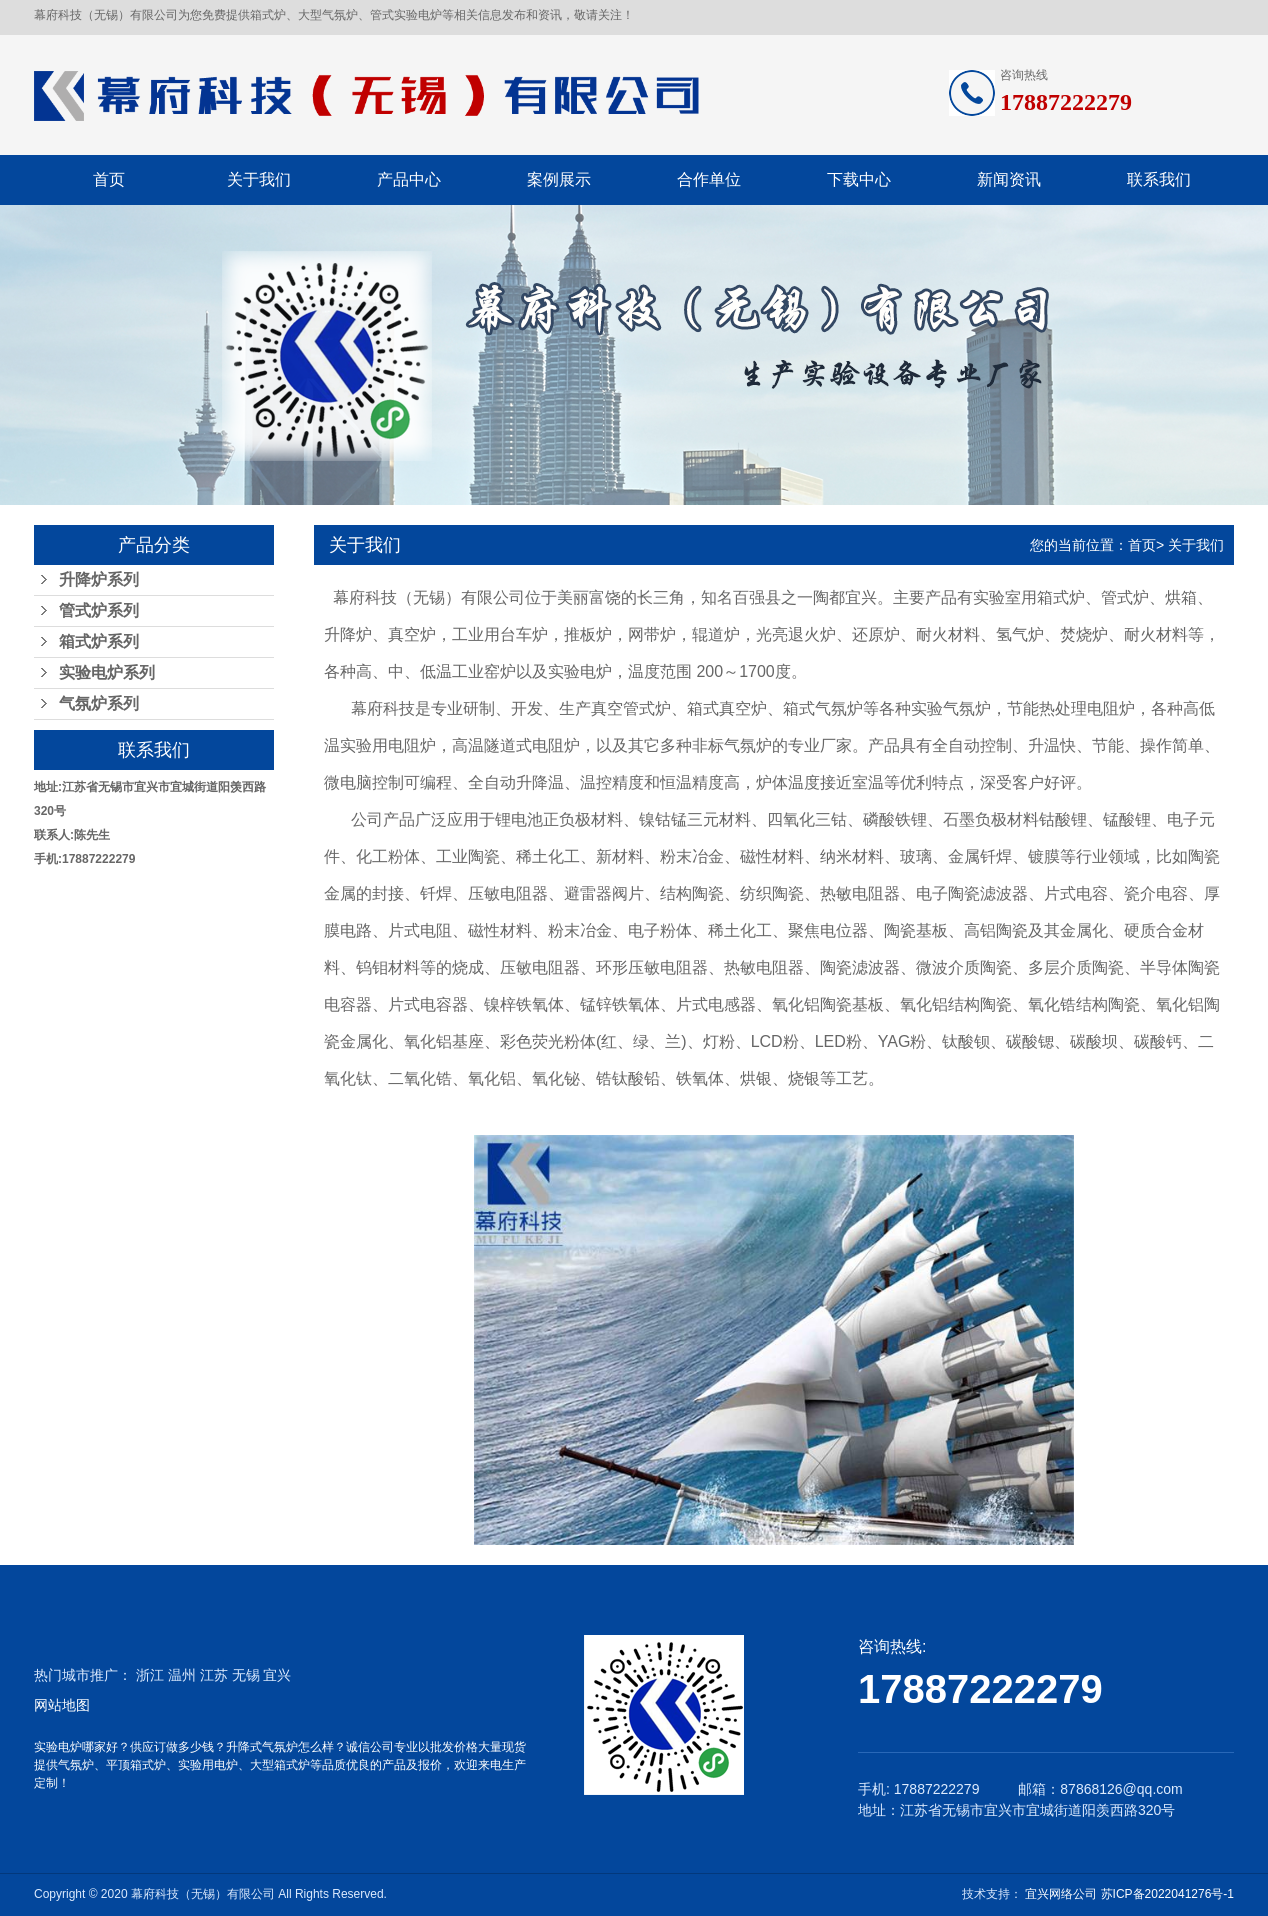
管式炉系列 (99, 610)
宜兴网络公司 (1062, 1894)
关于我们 (259, 179)
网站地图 (62, 1705)
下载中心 (859, 179)
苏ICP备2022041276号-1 (1167, 1894)
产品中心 (409, 179)
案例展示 (559, 179)
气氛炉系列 (99, 703)
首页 (109, 179)
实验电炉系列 (107, 672)
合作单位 (709, 179)
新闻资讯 (1009, 179)
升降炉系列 (99, 579)
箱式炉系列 (99, 641)
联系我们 (1159, 179)
